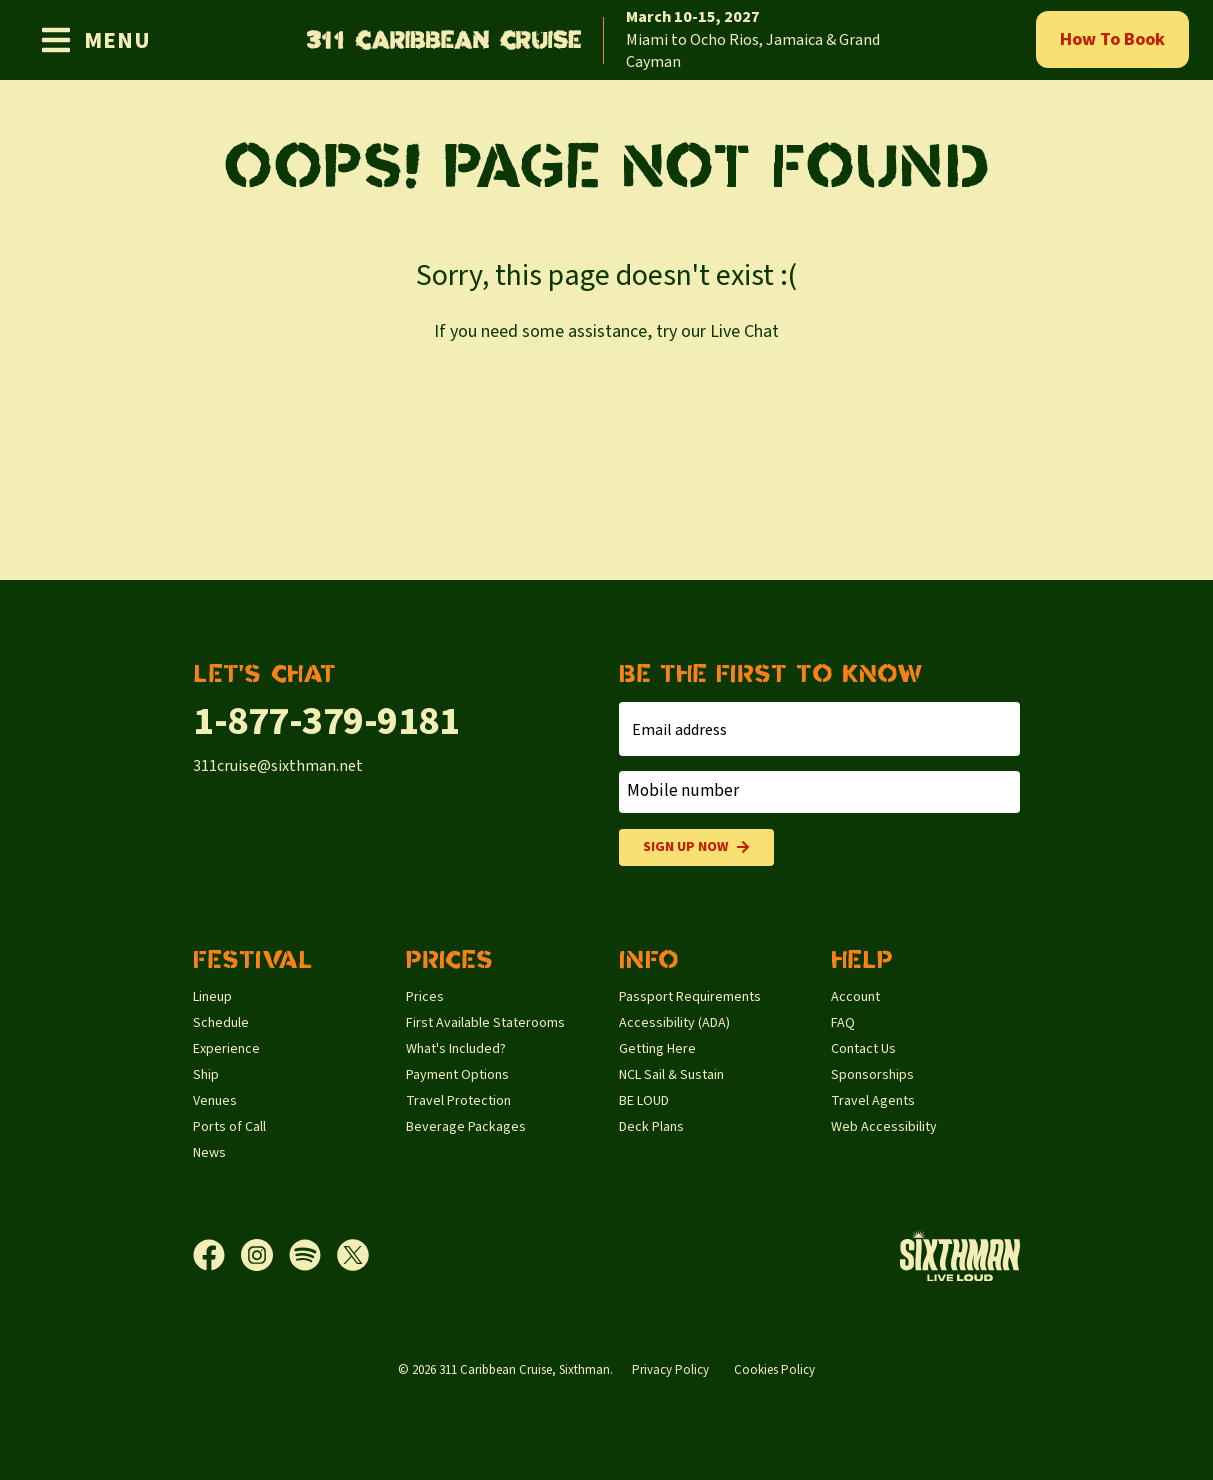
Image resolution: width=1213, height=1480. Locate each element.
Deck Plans (651, 1127)
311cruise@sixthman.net (278, 766)
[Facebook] (217, 1255)
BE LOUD (644, 1101)
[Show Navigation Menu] (95, 40)
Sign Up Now (696, 847)
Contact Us (863, 1049)
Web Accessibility (884, 1127)
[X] (353, 1255)
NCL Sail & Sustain (671, 1075)
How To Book (1112, 39)
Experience (226, 1049)
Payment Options (457, 1075)
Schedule (221, 1023)
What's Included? (456, 1049)
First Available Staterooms (485, 1023)
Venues (215, 1101)
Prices (425, 997)
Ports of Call (229, 1127)
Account (855, 997)
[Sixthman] (960, 1255)
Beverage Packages (466, 1127)
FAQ (843, 1023)
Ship (206, 1075)
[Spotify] (313, 1255)
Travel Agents (873, 1101)
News (209, 1153)
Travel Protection (458, 1101)
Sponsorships (872, 1075)
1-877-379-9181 (326, 721)
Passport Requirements (690, 997)
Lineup (212, 997)
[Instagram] (265, 1255)
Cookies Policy (774, 1370)
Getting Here (657, 1049)
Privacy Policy (670, 1370)
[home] (607, 39)
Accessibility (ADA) (674, 1023)
